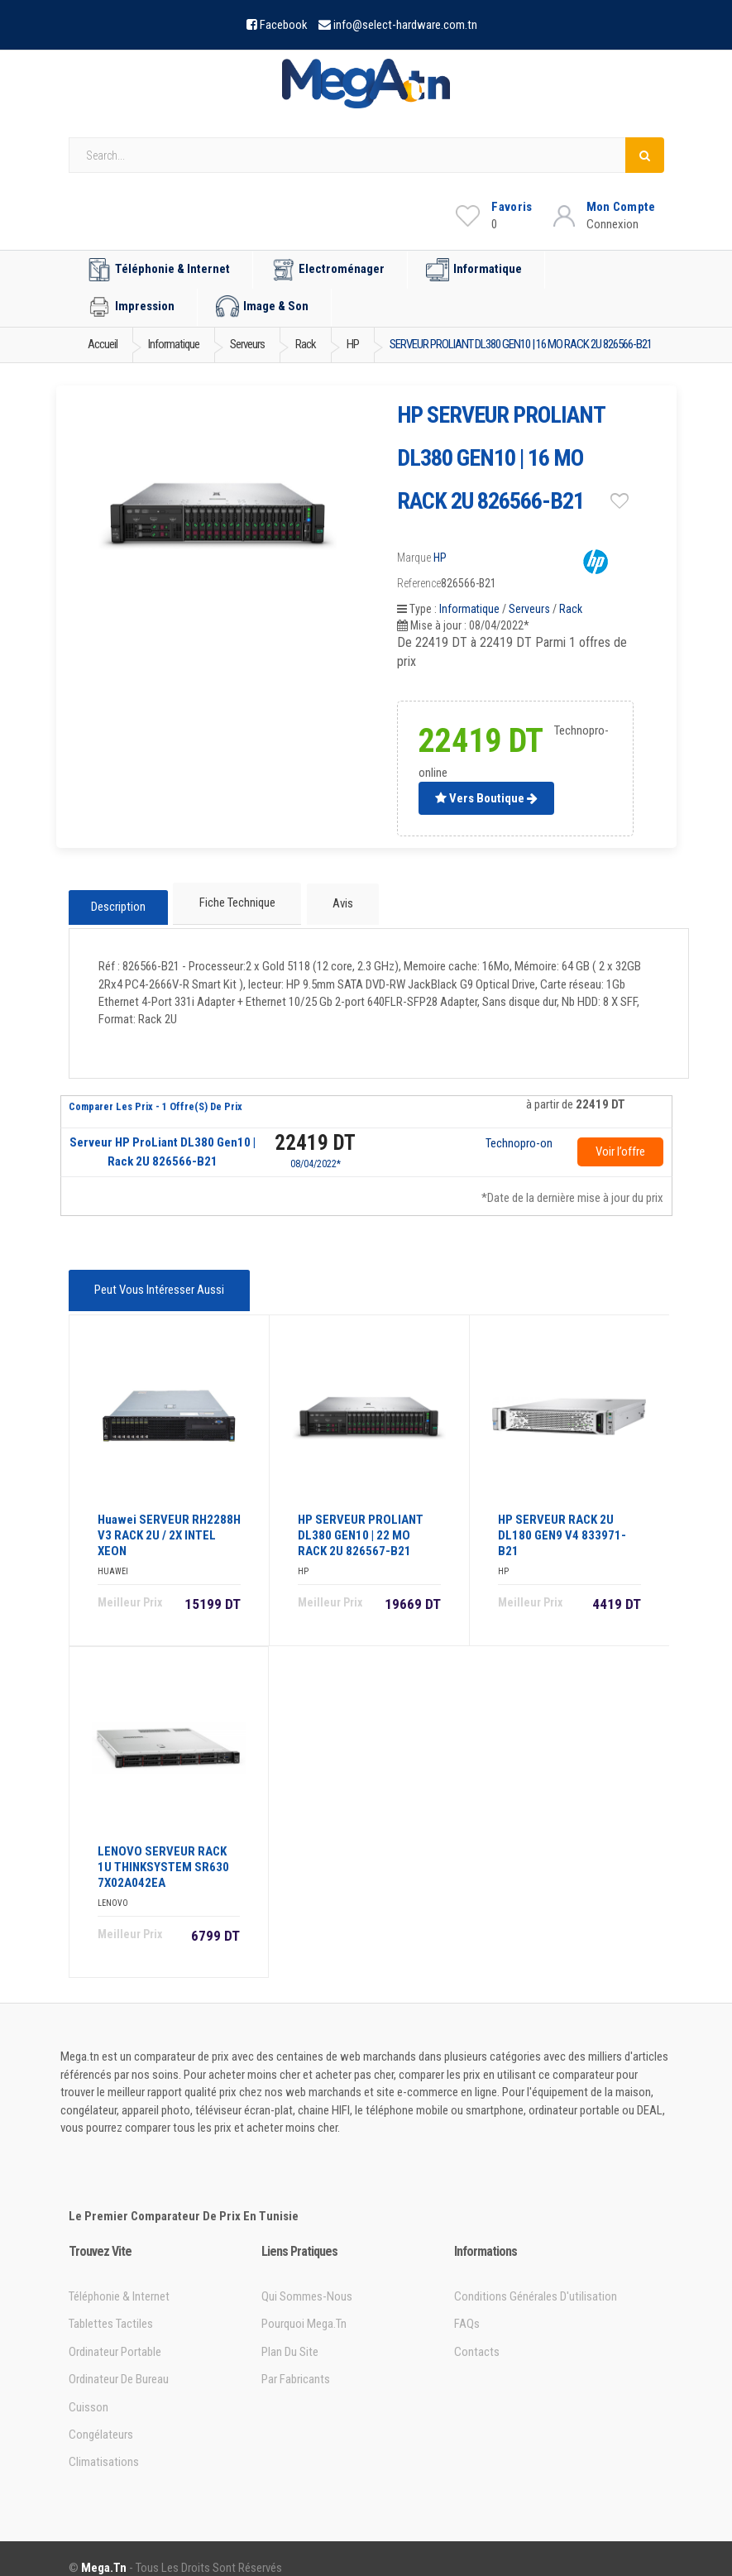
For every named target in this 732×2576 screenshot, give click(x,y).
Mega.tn (104, 2549)
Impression (131, 306)
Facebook (284, 24)
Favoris (511, 206)
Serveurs (529, 608)
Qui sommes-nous (306, 2278)
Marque (414, 557)
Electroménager (328, 269)
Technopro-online (519, 1135)
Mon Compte (621, 206)
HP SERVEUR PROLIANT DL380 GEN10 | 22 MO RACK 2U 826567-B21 (360, 1517)
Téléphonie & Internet (159, 269)
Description (118, 901)
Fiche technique (236, 900)
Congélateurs (101, 2416)
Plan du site (289, 2333)
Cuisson (88, 2388)
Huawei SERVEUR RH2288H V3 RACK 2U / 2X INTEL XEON (169, 1517)
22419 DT (315, 1134)
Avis (336, 900)
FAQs (467, 2305)
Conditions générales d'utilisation (535, 2278)
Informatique (474, 269)
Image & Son (262, 306)
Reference (419, 583)
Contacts (477, 2333)
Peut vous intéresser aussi (156, 1278)
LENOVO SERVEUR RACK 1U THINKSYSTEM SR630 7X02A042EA (163, 1849)
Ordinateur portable (115, 2333)
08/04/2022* (315, 1155)
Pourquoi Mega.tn (304, 2305)
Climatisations (104, 2443)
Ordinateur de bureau (119, 2360)
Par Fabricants (295, 2360)
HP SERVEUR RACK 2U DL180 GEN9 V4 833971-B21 (562, 1517)
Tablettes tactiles (111, 2305)
